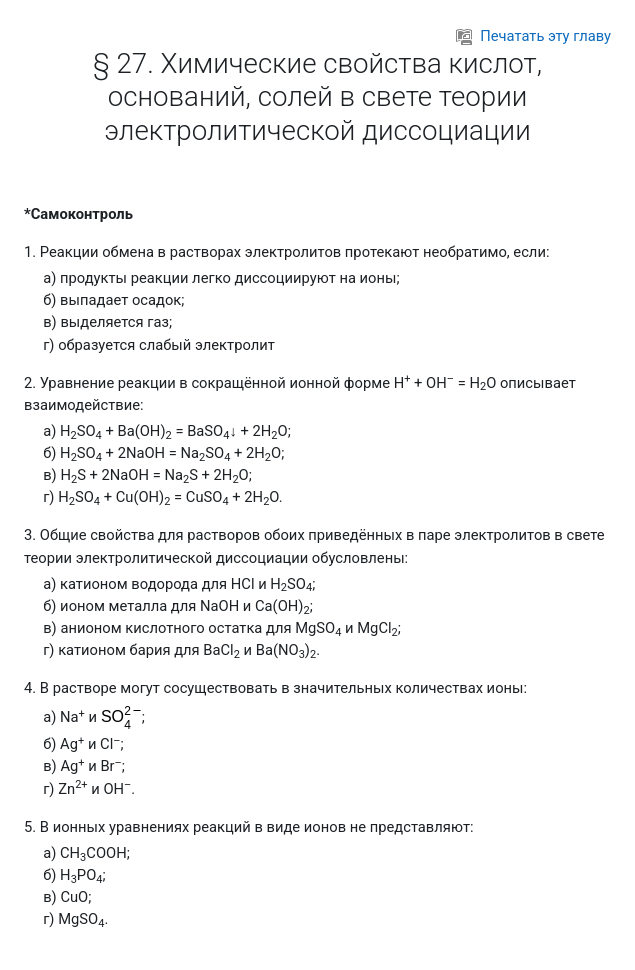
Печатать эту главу (533, 36)
